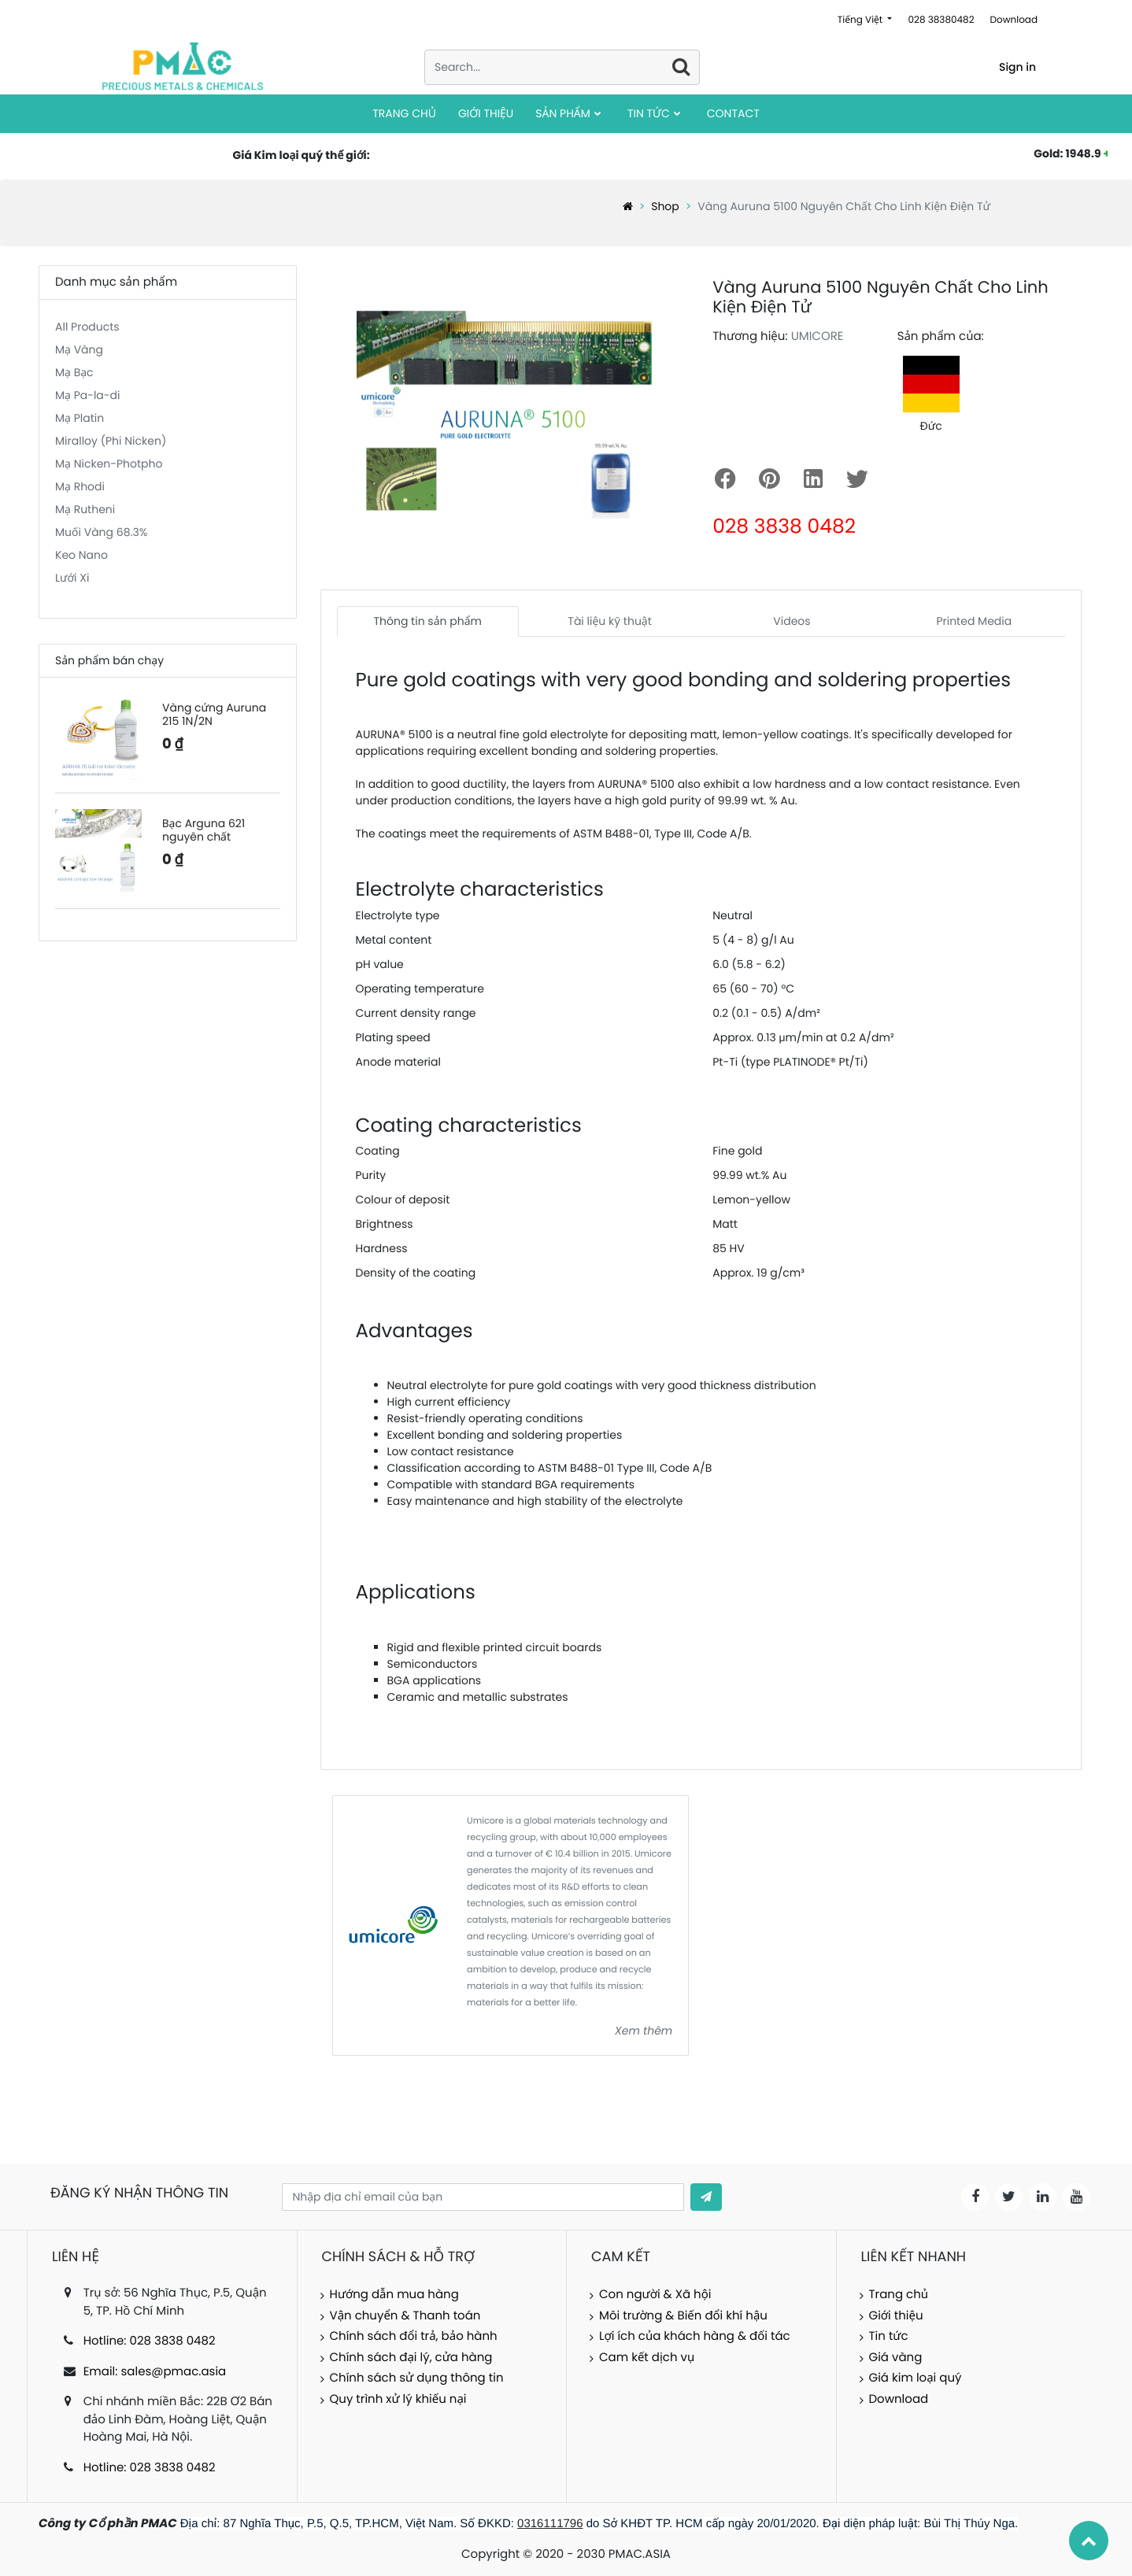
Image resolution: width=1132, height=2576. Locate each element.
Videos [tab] (791, 621)
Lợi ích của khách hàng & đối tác (694, 2336)
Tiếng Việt (862, 20)
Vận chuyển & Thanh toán (405, 2316)
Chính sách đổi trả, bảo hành (414, 2336)
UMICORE (817, 336)
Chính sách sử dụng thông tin (417, 2378)
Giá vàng (896, 2357)
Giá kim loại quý (915, 2378)
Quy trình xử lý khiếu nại (398, 2399)
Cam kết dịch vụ (646, 2357)
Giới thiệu (896, 2316)
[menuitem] (404, 113)
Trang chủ (899, 2294)
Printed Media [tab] (974, 621)
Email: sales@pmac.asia (155, 2371)
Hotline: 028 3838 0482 (149, 2341)
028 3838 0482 (784, 526)
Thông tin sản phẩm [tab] (427, 621)
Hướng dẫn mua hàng (394, 2294)
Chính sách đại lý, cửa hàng (411, 2357)
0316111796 (550, 2523)
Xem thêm (643, 2030)
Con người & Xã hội (655, 2294)
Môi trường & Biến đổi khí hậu (683, 2316)
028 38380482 (941, 20)
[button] (706, 2197)
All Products (87, 326)
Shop (665, 206)
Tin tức (888, 2336)
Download (1014, 20)
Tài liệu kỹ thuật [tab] (610, 621)
